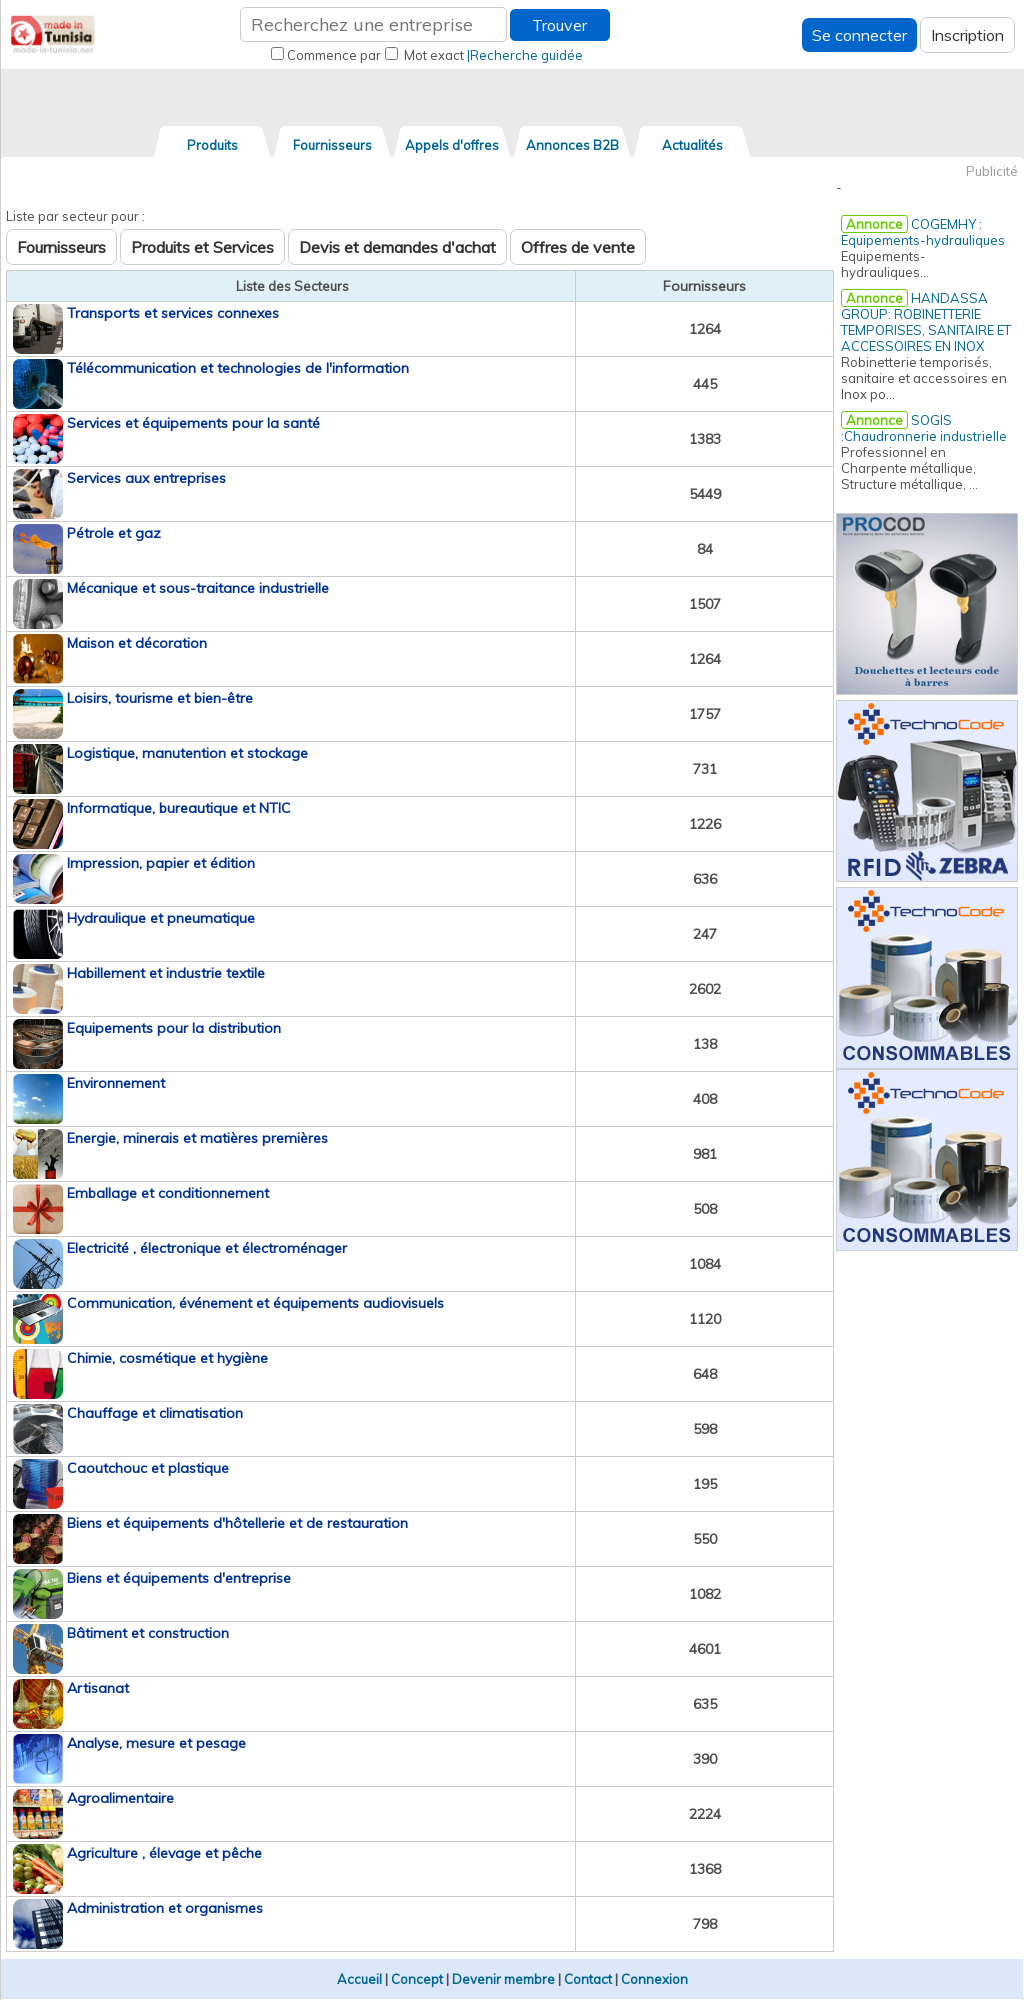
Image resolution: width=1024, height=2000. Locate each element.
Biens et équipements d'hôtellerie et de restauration (237, 1523)
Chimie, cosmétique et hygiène (167, 1358)
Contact (588, 1979)
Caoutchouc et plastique (148, 1468)
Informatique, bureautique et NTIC (179, 808)
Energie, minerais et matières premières (197, 1138)
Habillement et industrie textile (166, 973)
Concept (417, 1979)
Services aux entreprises (146, 478)
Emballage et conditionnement (168, 1193)
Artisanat (98, 1688)
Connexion (654, 1979)
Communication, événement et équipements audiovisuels (255, 1303)
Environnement (116, 1083)
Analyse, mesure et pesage (156, 1743)
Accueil (359, 1979)
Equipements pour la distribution (174, 1028)
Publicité (992, 171)
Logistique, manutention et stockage (187, 753)
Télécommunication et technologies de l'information (238, 368)
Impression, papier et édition (161, 863)
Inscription (967, 35)
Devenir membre (503, 1979)
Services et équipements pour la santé (193, 423)
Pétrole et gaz (114, 533)
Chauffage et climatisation (155, 1413)
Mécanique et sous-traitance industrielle (198, 588)
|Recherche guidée (525, 55)
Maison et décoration (137, 643)
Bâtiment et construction (148, 1633)
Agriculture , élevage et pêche (164, 1853)
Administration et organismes (165, 1908)
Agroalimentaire (120, 1798)
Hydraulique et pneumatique (161, 918)
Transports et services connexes (173, 313)
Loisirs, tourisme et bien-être (160, 698)
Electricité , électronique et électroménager (207, 1248)
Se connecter (859, 35)
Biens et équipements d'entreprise (179, 1578)
